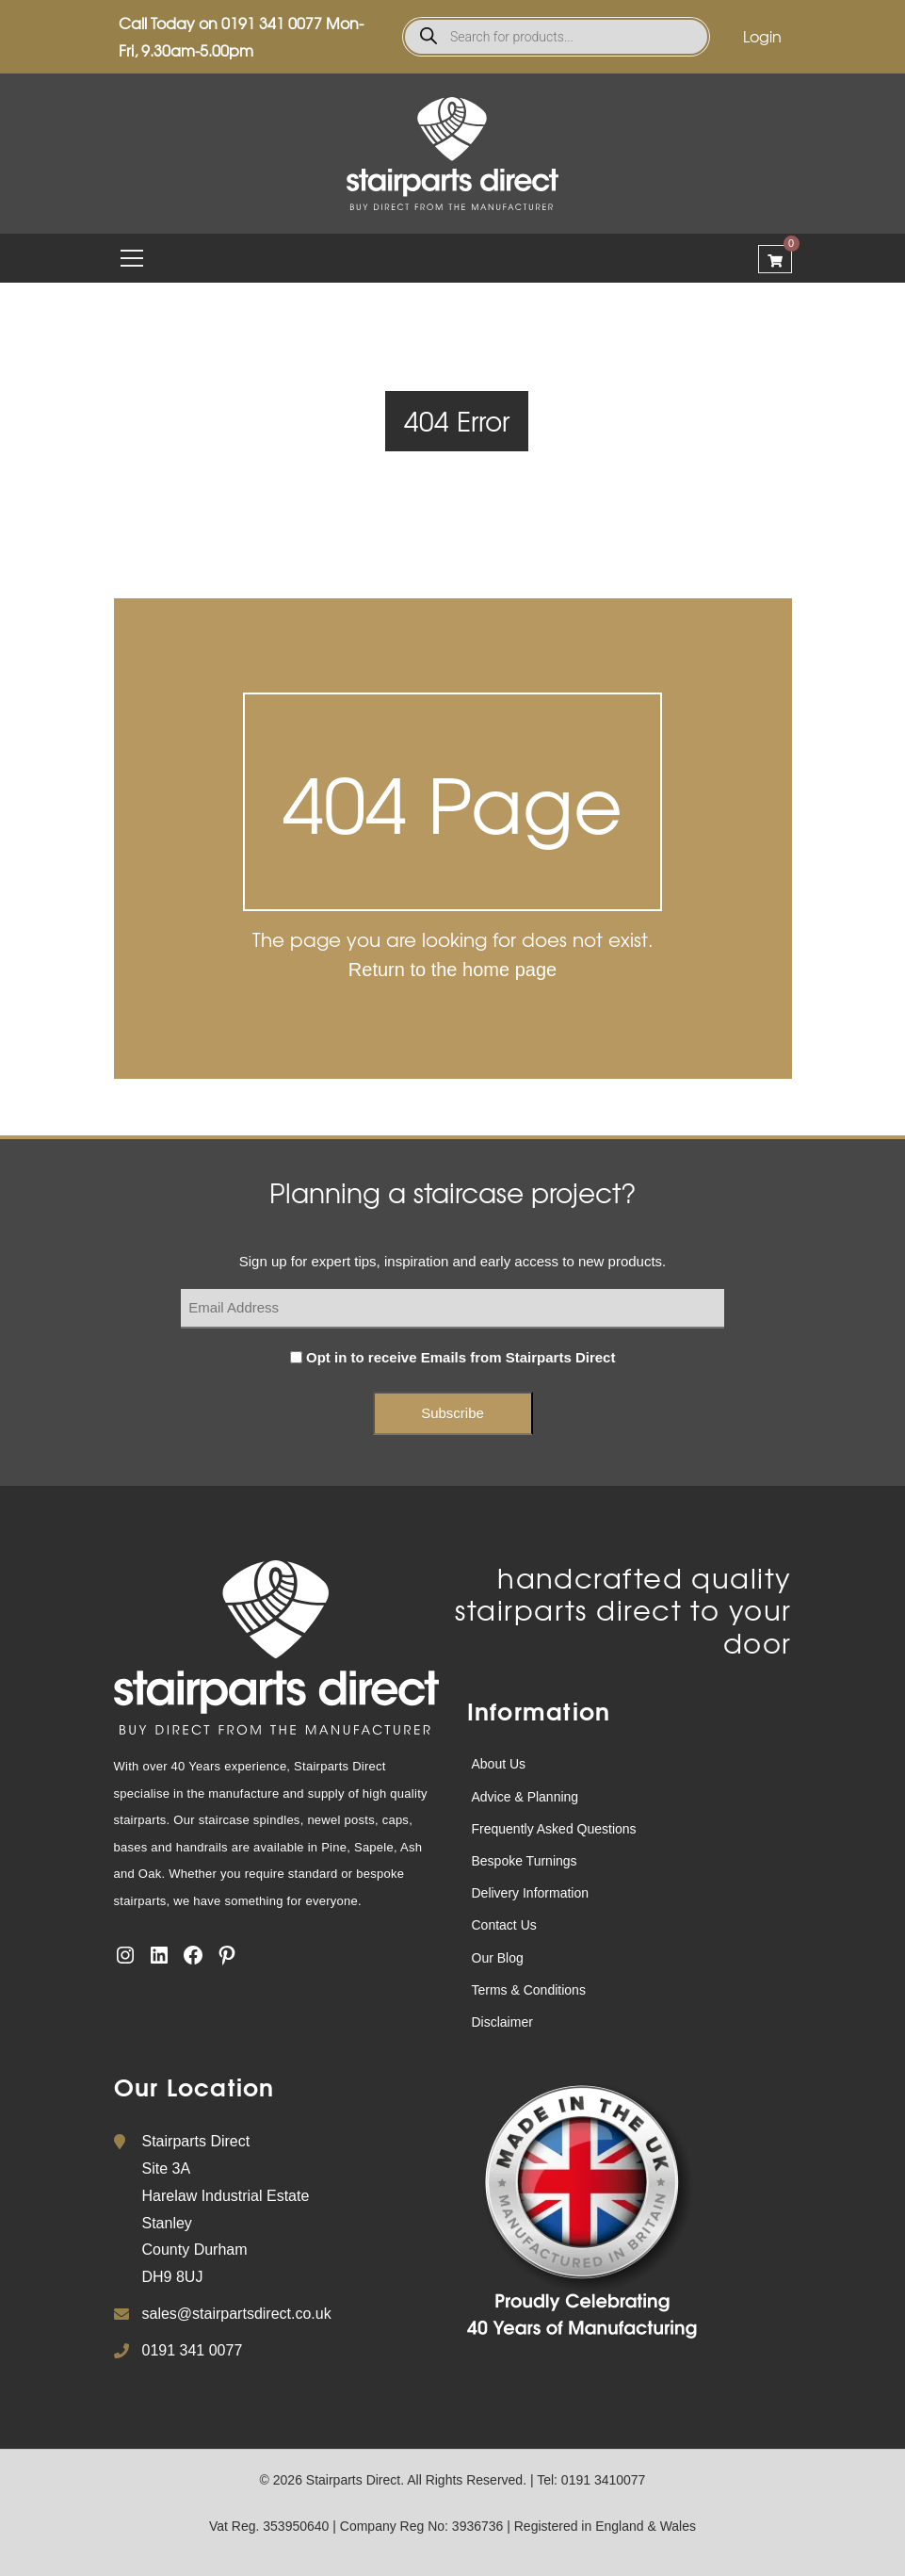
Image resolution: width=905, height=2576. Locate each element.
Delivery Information (531, 1892)
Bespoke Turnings (524, 1860)
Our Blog (498, 1957)
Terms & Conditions (529, 1989)
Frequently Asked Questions (554, 1828)
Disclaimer (502, 2022)
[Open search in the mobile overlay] (556, 36)
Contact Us (504, 1924)
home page (509, 969)
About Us (499, 1763)
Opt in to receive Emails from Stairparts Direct (460, 1357)
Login (762, 35)
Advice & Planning (525, 1796)
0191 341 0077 (271, 22)
